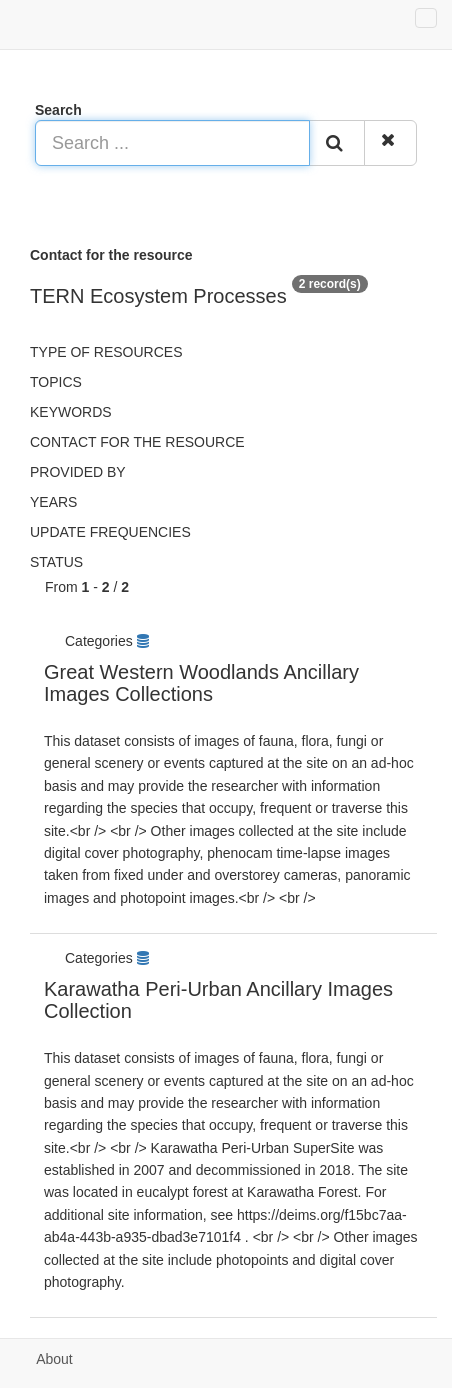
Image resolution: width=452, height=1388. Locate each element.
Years (53, 502)
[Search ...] (172, 143)
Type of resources (106, 352)
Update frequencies (110, 532)
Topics (56, 382)
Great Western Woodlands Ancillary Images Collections (201, 683)
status (56, 562)
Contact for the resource (137, 442)
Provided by (78, 472)
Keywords (71, 412)
